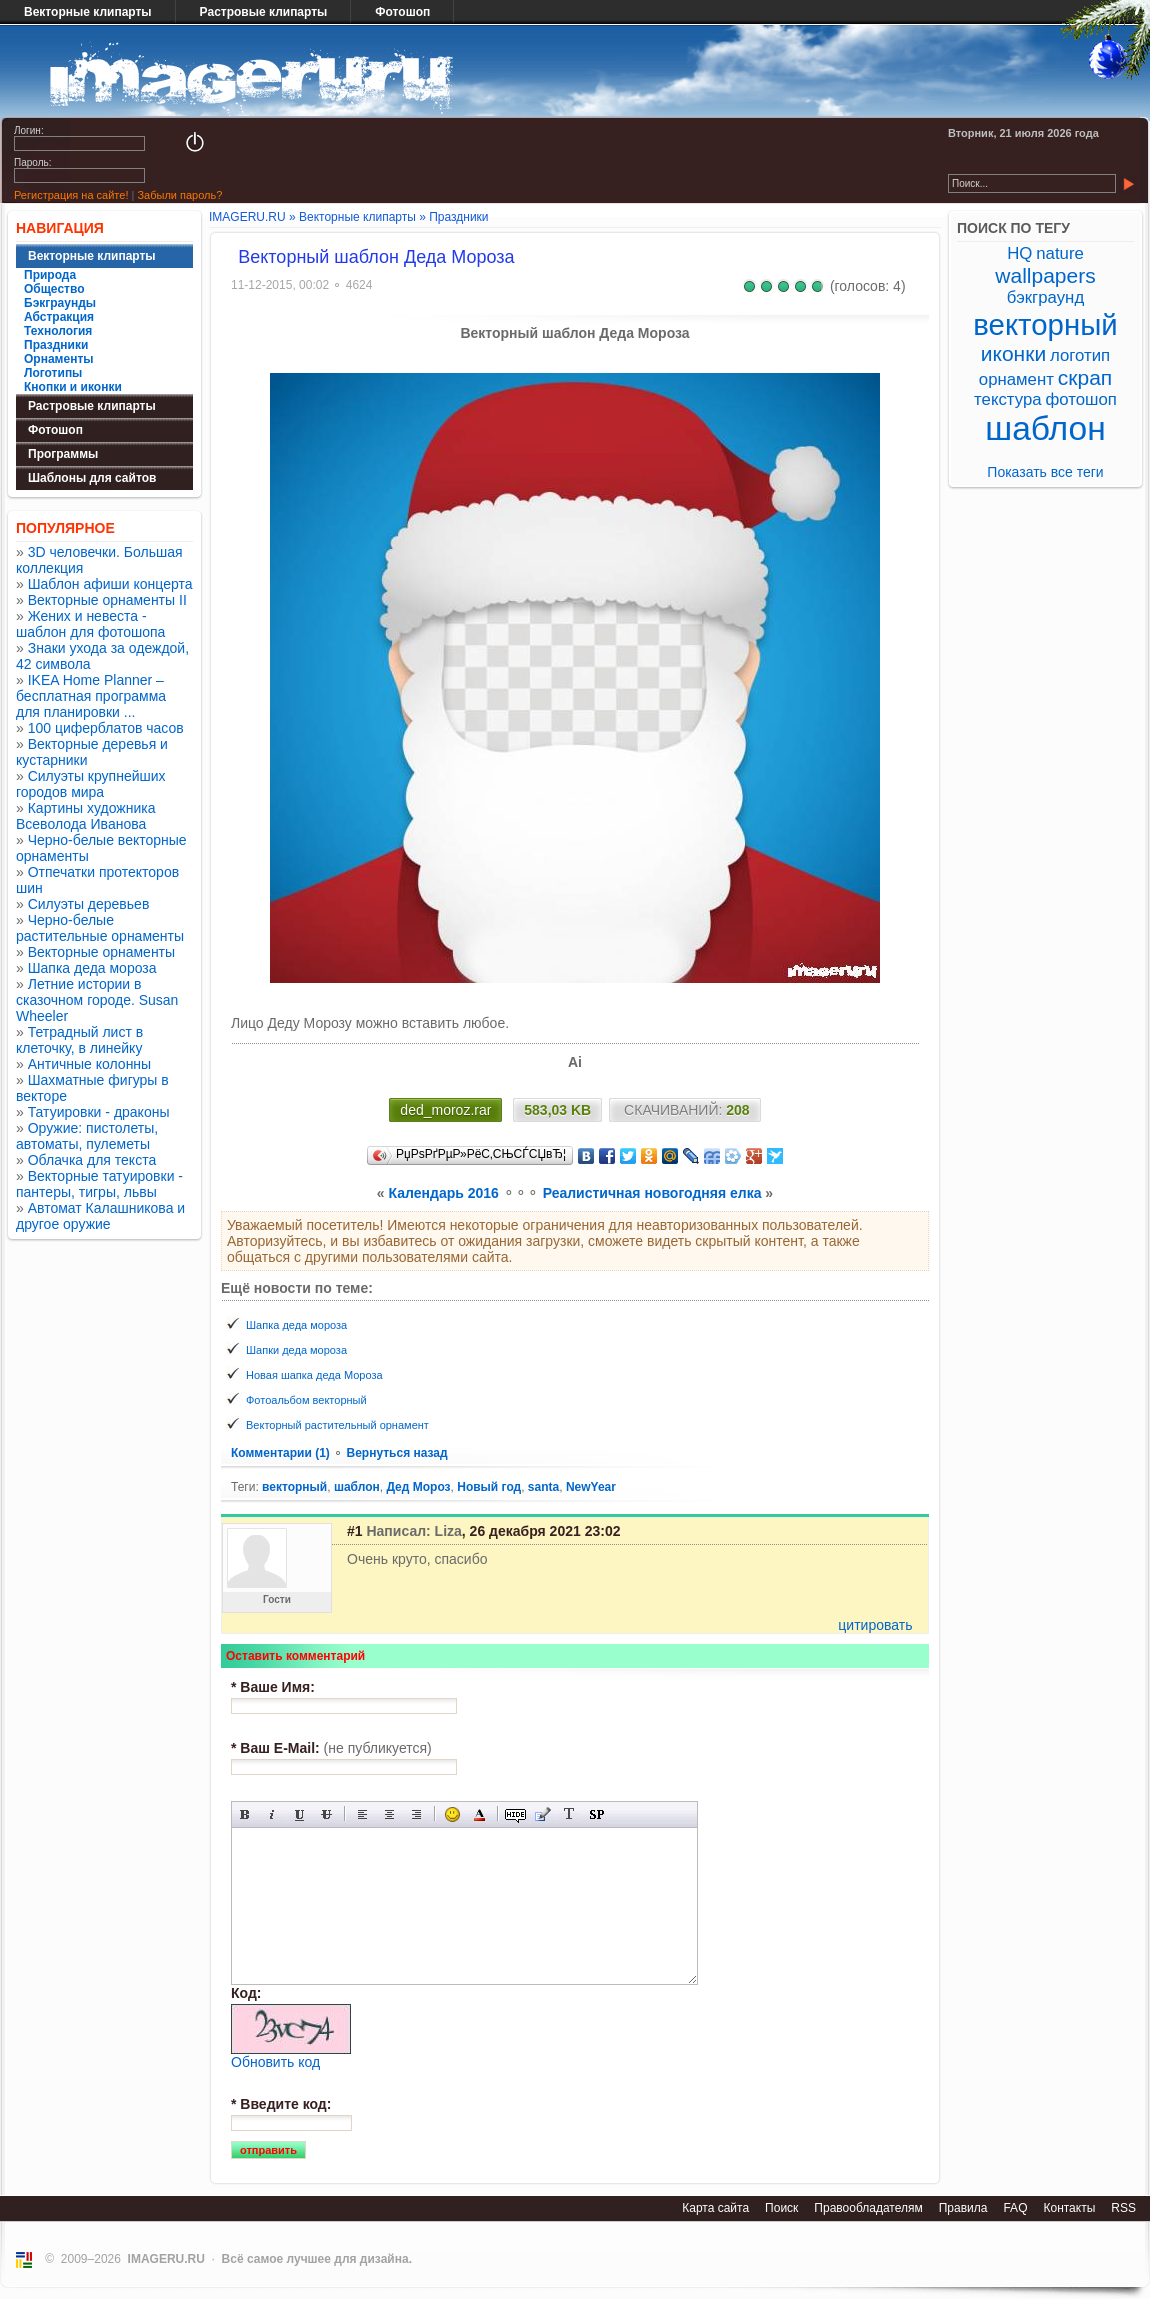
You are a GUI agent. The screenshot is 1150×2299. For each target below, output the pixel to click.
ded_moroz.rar (445, 1110)
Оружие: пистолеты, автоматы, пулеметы (87, 1136)
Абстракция (59, 317)
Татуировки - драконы (99, 1112)
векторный (294, 1487)
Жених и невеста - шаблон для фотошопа (90, 624)
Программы (63, 454)
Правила (963, 2208)
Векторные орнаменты (101, 952)
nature (1060, 253)
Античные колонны (89, 1064)
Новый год (489, 1487)
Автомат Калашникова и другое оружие (100, 1216)
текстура (1008, 399)
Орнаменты (59, 359)
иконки (1013, 353)
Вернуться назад (396, 1453)
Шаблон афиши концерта (110, 584)
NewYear (591, 1487)
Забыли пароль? (179, 195)
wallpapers (1045, 275)
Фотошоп (402, 12)
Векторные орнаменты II (107, 600)
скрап (1085, 377)
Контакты (1069, 2208)
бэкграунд (1045, 297)
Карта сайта (715, 2208)
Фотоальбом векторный (306, 1400)
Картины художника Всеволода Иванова (86, 816)
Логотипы (53, 373)
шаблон (357, 1487)
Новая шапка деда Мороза (314, 1375)
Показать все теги (1045, 472)
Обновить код (275, 2062)
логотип (1080, 355)
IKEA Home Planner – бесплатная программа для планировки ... (91, 696)
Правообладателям (868, 2208)
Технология (58, 331)
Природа (50, 275)
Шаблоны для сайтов (92, 478)
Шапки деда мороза (296, 1350)
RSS (1123, 2208)
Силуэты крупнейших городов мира (91, 784)
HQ (1019, 253)
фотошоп (1080, 399)
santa (543, 1487)
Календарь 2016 (444, 1193)
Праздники (56, 345)
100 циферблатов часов (106, 728)
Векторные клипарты (88, 12)
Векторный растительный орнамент (337, 1425)
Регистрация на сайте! (71, 195)
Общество (54, 289)
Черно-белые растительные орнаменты (100, 928)
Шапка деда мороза (92, 968)
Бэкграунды (60, 303)
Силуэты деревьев (89, 904)
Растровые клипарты (264, 12)
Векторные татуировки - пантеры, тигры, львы (99, 1184)
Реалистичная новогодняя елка (652, 1193)
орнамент (1016, 379)
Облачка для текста (92, 1160)
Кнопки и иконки (73, 387)
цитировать (875, 1625)
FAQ (1015, 2208)
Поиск (781, 2208)
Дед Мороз (418, 1487)
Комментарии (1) (282, 1453)
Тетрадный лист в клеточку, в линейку (79, 1040)
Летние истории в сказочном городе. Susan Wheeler (97, 1000)
